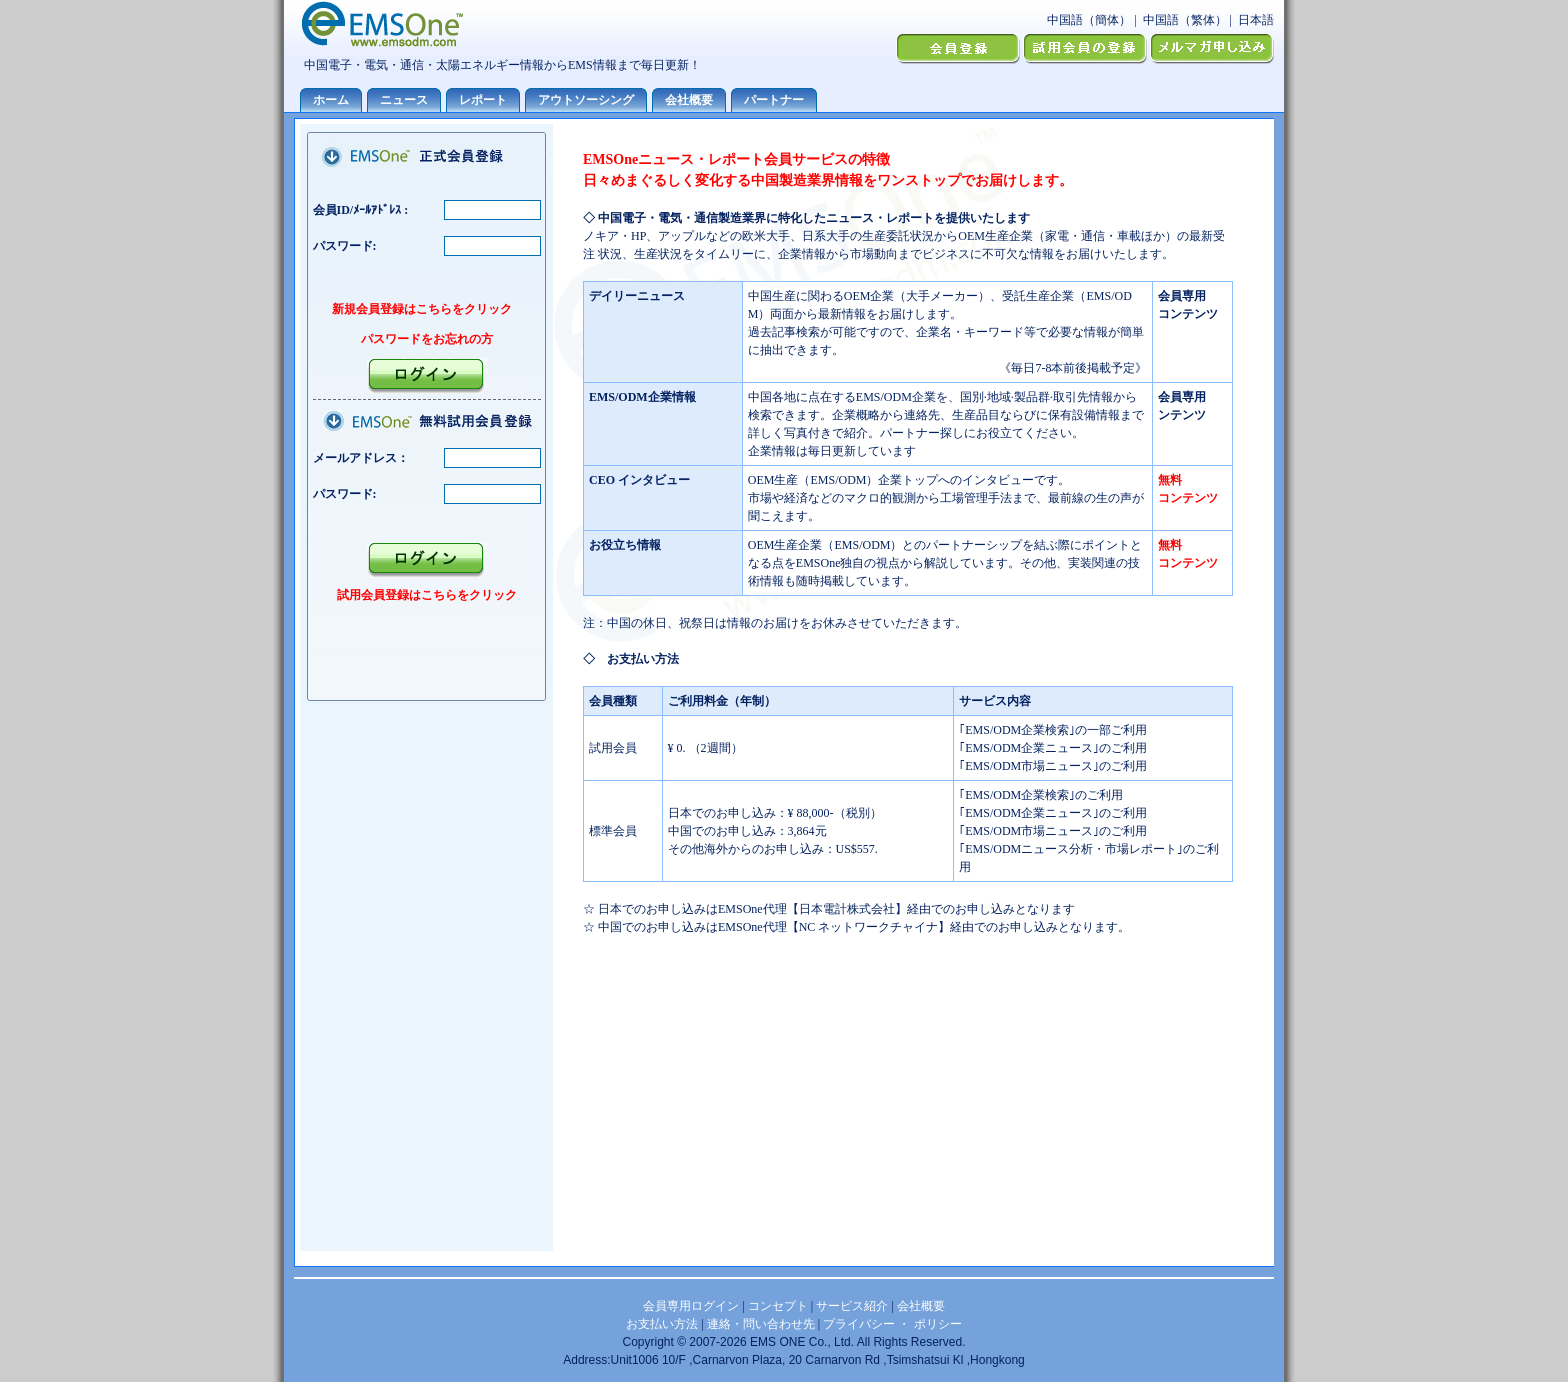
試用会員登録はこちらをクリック (427, 595)
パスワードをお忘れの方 (427, 339)
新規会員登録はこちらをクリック (422, 309)
